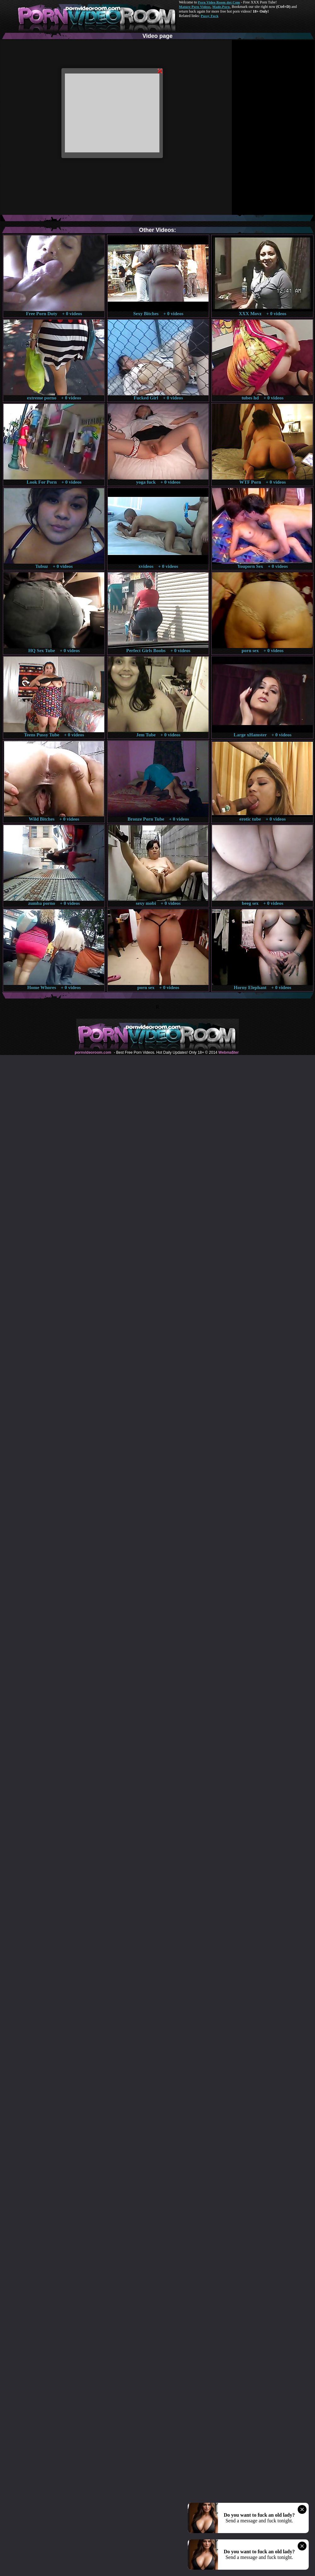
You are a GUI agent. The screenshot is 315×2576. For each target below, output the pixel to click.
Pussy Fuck (209, 16)
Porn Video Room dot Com (219, 2)
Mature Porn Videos (194, 7)
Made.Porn (221, 7)
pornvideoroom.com (93, 1052)
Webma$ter (228, 1052)
